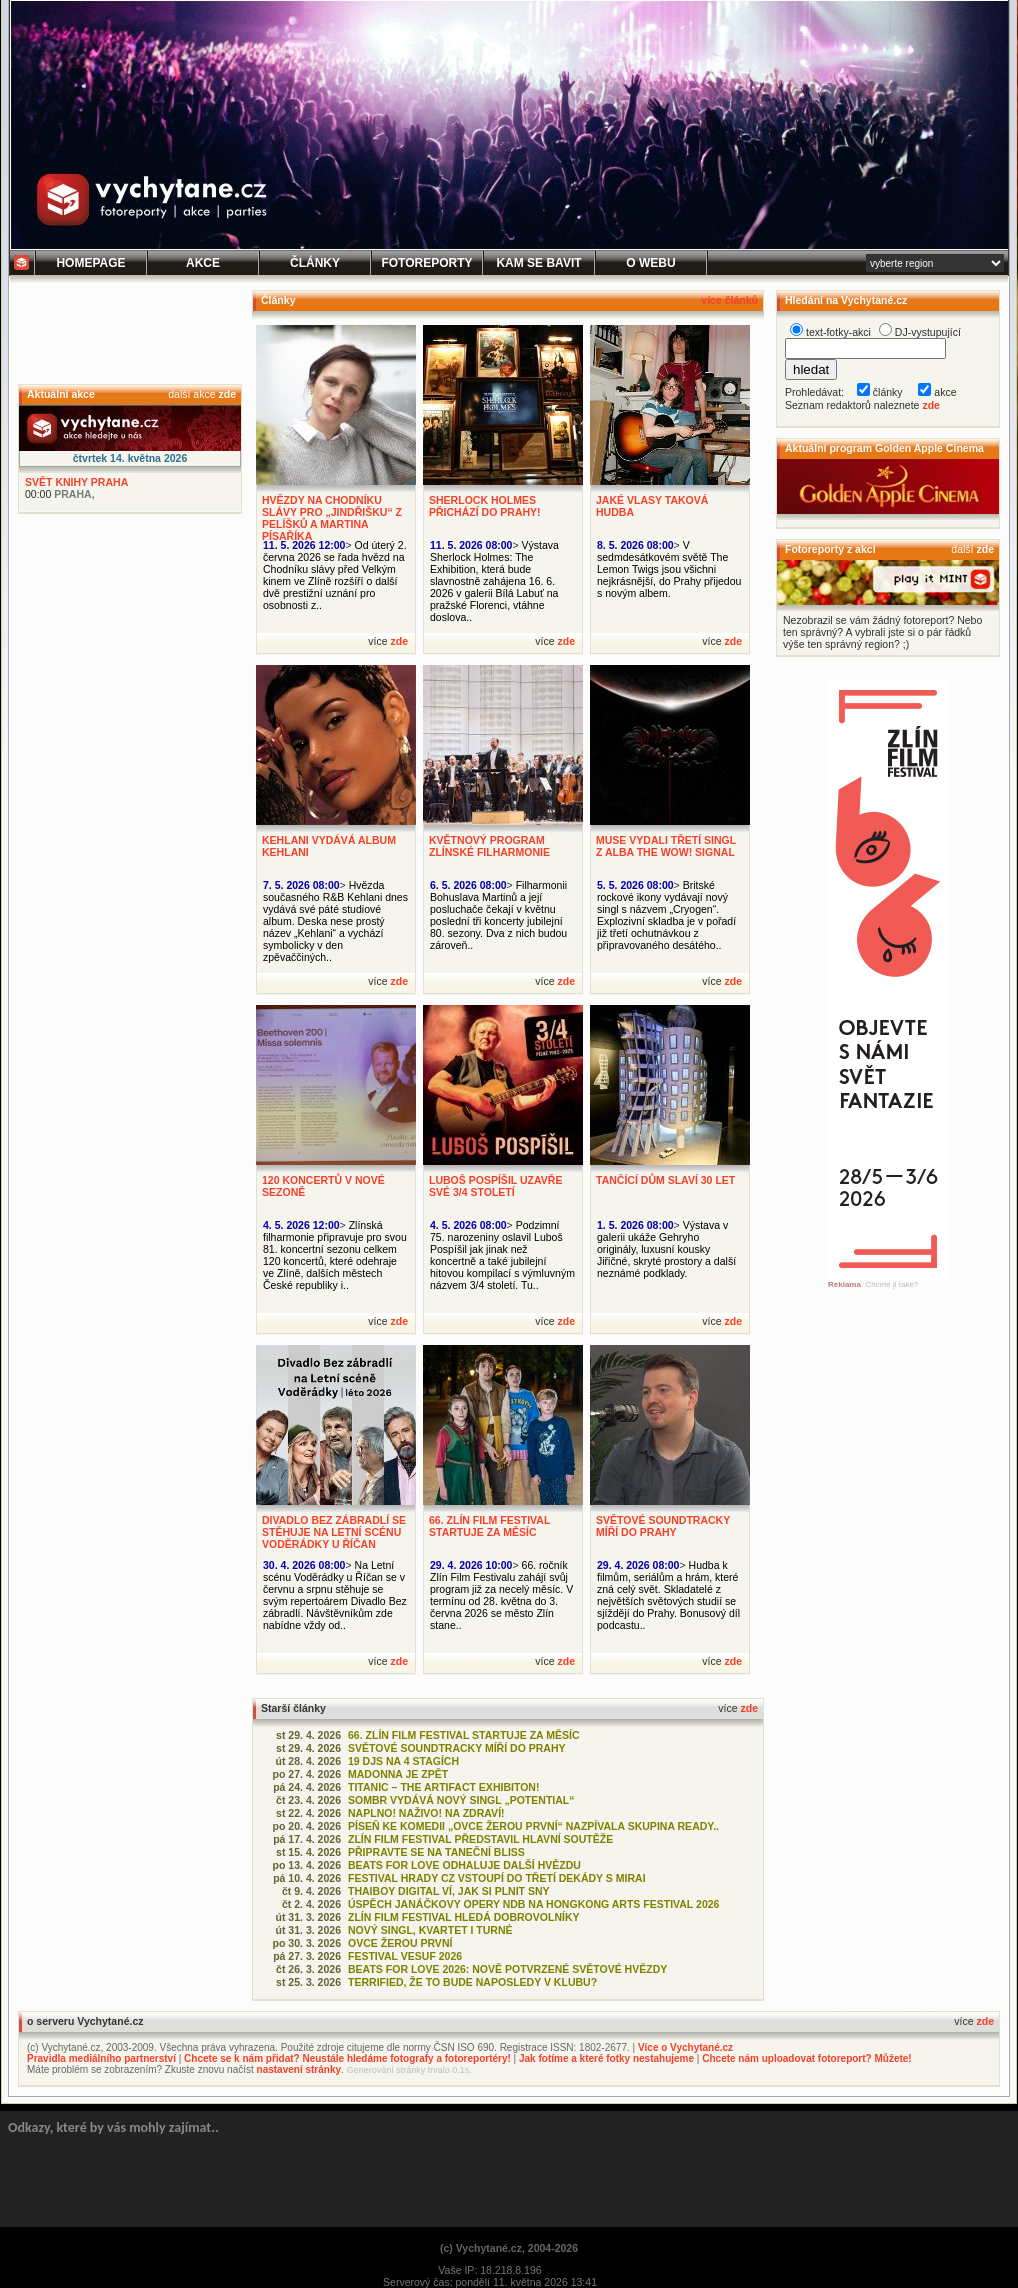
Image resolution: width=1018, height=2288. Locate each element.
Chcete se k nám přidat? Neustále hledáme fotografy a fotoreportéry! (347, 2058)
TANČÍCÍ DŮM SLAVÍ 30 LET (665, 1180)
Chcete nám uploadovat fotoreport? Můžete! (806, 2058)
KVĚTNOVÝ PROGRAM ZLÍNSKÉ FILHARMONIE (489, 846)
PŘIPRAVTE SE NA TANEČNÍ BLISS (436, 1852)
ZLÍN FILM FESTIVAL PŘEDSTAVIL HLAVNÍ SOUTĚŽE (480, 1839)
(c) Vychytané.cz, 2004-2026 (509, 2248)
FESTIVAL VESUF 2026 (405, 1956)
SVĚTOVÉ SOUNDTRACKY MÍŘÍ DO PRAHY (663, 1526)
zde (227, 394)
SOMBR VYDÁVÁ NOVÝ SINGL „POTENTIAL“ (461, 1800)
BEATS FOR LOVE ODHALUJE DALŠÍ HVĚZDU (464, 1865)
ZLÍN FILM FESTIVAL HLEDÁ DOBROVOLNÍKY (464, 1917)
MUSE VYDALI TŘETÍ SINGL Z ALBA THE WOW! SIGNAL (666, 846)
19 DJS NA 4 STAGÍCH (403, 1761)
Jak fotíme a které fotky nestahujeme (606, 2058)
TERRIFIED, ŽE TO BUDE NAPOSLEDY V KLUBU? (472, 1982)
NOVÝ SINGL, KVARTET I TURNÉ (430, 1930)
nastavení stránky (299, 2069)
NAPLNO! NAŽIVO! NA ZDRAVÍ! (426, 1813)
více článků (729, 300)
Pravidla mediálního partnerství (101, 2058)
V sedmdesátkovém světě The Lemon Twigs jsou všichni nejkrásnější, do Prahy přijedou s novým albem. (669, 569)
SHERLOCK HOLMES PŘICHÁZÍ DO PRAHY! (485, 506)
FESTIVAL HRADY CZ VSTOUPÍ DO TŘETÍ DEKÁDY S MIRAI (497, 1878)
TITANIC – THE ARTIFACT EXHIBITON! (443, 1787)
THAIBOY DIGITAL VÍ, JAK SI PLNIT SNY (449, 1891)
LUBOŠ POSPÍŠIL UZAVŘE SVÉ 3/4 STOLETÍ (495, 1186)
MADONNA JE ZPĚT (398, 1774)
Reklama (844, 1284)
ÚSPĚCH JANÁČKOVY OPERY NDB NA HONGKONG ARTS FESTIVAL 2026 (533, 1904)
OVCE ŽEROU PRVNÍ (400, 1943)
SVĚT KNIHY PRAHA (76, 482)
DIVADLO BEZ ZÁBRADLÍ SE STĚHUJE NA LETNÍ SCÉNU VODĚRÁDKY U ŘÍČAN (334, 1532)
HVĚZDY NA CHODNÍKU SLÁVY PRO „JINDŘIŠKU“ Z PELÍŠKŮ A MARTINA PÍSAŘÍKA (332, 518)
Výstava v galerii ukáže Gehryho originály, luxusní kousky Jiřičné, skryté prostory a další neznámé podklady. (666, 1249)
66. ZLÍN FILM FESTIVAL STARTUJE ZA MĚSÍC (489, 1526)
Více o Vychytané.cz (685, 2047)
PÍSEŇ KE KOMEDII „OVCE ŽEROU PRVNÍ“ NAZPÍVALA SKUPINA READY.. (533, 1826)
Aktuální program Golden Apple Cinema (884, 448)
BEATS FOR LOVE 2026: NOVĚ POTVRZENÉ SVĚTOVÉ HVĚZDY (507, 1969)
